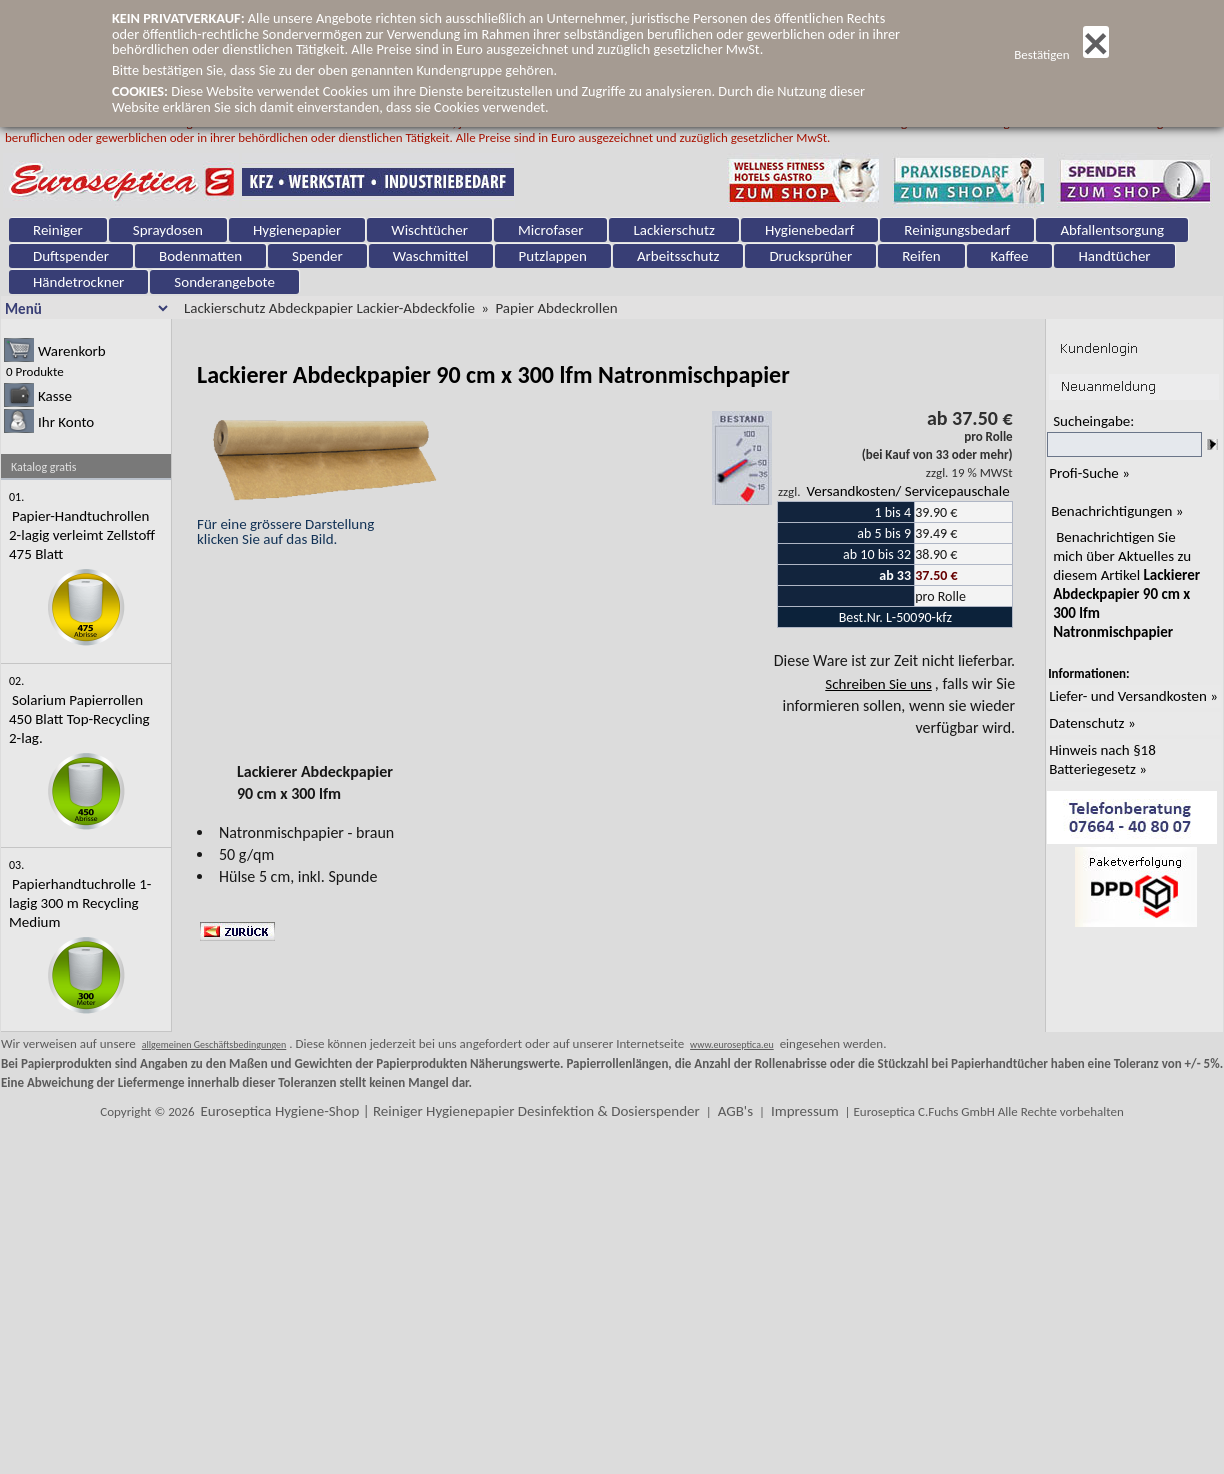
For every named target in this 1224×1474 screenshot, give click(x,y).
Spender (317, 256)
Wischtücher (429, 230)
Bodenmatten (200, 256)
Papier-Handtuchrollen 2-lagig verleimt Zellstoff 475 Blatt (82, 535)
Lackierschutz (673, 230)
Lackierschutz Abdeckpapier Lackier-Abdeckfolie (329, 308)
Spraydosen (168, 230)
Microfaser (551, 230)
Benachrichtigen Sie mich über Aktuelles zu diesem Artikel (1126, 584)
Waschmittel (431, 256)
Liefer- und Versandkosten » (1133, 696)
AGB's (735, 1111)
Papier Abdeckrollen (556, 308)
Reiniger (58, 230)
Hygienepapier (297, 230)
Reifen (921, 256)
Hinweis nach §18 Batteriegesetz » (1102, 759)
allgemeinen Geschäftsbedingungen (214, 1044)
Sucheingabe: (1093, 421)
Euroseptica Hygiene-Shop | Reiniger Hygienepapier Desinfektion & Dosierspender (449, 1111)
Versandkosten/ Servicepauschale (907, 491)
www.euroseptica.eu (732, 1044)
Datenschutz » (1092, 723)
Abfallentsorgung (1112, 230)
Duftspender (71, 256)
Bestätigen (1061, 54)
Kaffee (1010, 256)
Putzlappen (553, 256)
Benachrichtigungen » (1117, 511)
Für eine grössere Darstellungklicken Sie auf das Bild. (321, 524)
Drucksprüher (810, 256)
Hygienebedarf (809, 230)
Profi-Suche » (1089, 473)
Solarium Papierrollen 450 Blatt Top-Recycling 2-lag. (79, 719)
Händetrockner (78, 282)
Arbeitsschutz (678, 256)
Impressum (805, 1111)
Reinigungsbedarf (957, 230)
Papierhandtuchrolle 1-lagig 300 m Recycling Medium (80, 903)
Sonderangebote (224, 282)
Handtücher (1114, 256)
